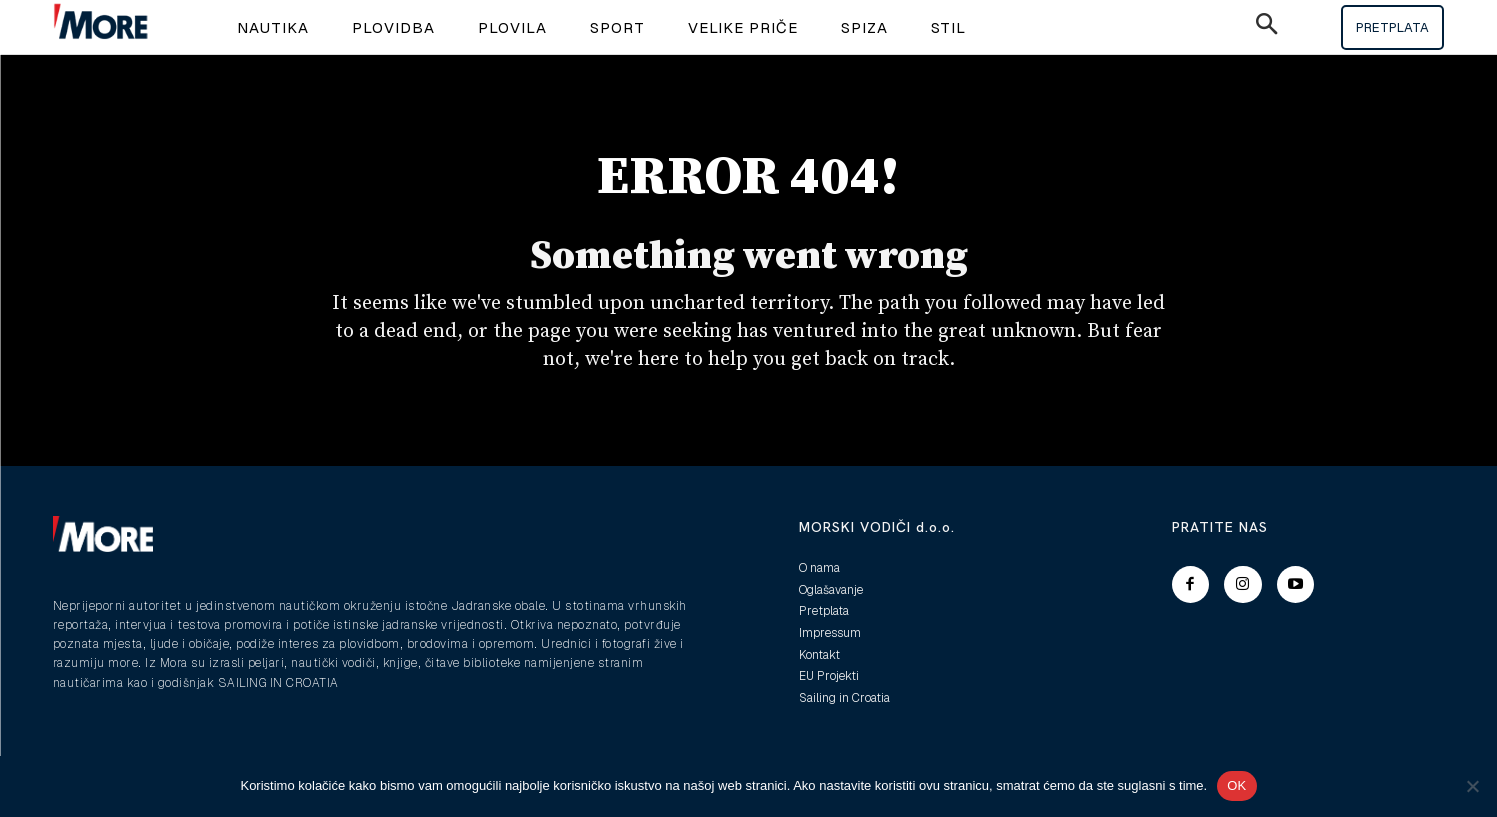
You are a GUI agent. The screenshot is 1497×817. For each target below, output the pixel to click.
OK (1236, 785)
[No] (1472, 786)
